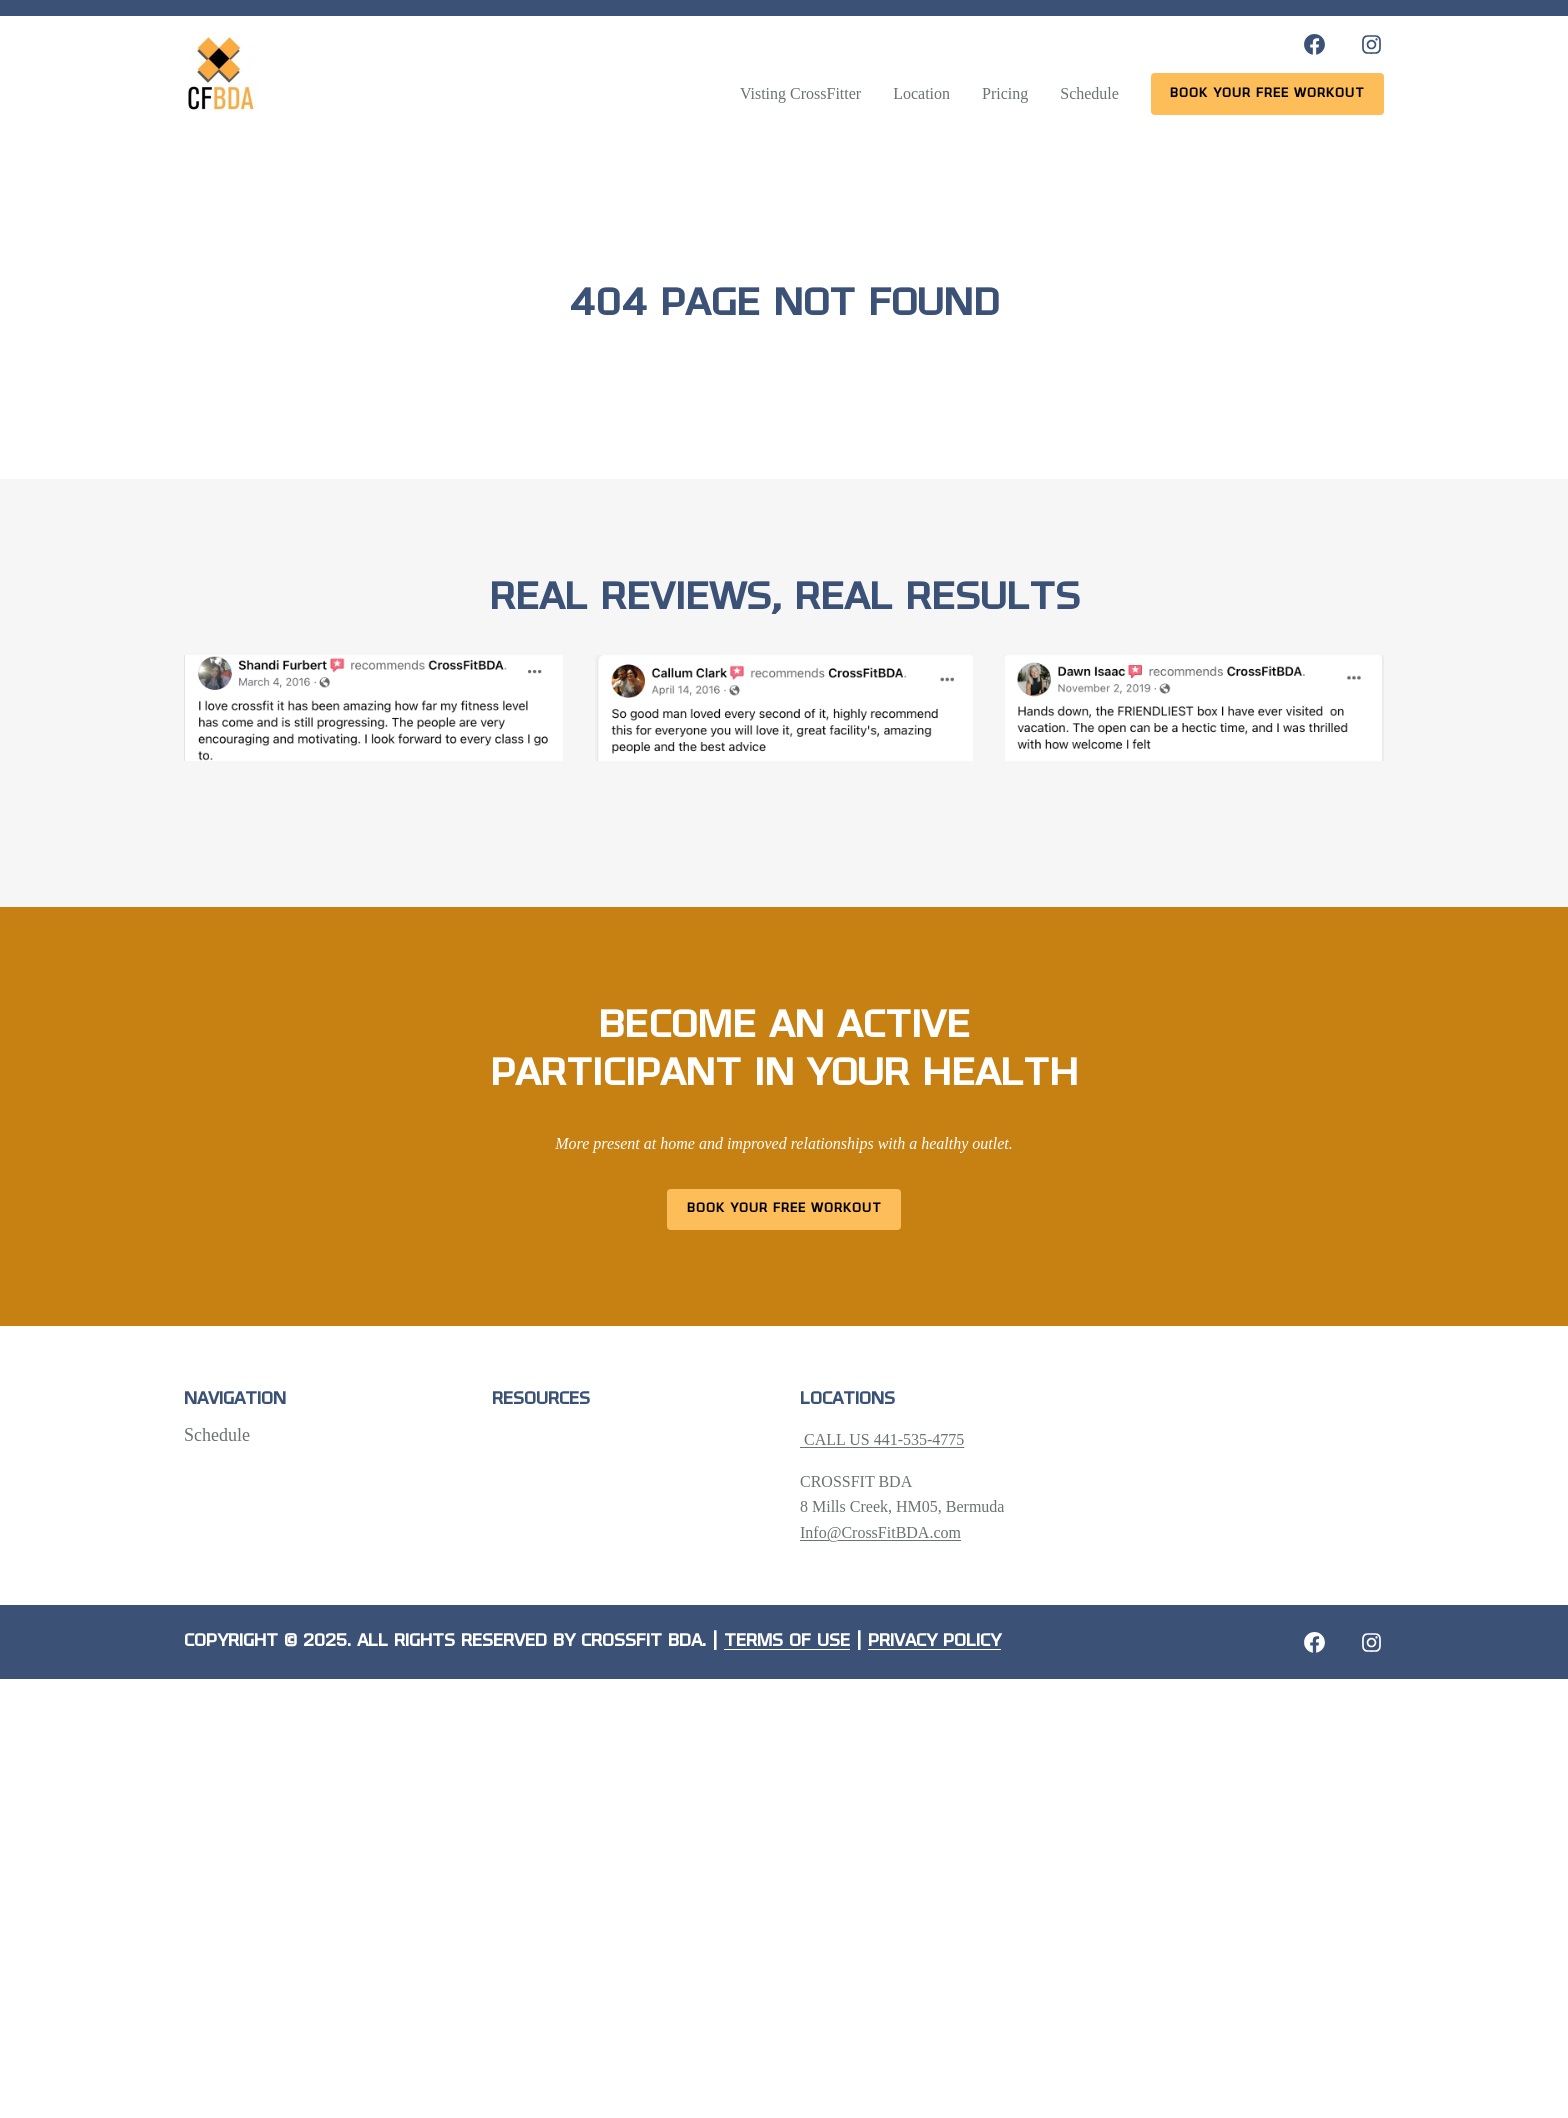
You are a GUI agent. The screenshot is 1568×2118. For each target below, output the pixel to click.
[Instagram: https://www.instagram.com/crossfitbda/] (1371, 44)
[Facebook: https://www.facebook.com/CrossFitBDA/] (1314, 44)
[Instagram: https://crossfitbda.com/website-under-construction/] (1371, 1642)
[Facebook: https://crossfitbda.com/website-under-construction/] (1314, 1642)
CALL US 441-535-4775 (882, 1439)
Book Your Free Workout (784, 1208)
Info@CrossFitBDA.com (880, 1532)
